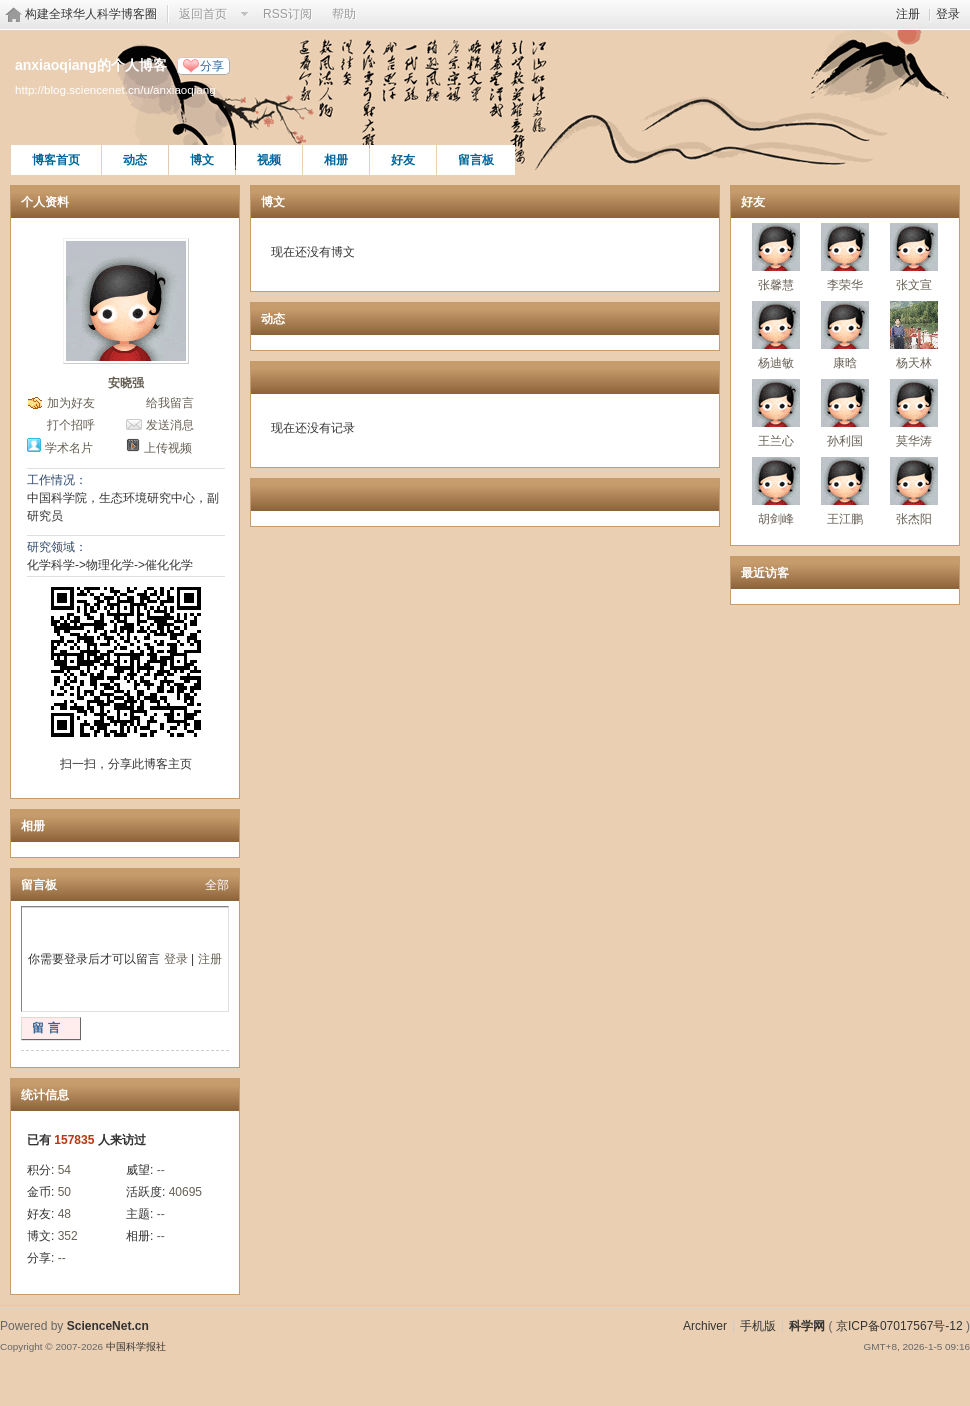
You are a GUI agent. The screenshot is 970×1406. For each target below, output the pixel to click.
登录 (948, 14)
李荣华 (845, 285)
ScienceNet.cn (108, 1326)
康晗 (845, 363)
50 (64, 1192)
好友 (403, 160)
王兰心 (776, 441)
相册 (336, 160)
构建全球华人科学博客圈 (91, 14)
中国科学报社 (136, 1346)
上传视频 (168, 448)
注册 (908, 14)
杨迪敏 (776, 363)
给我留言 (170, 403)
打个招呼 (71, 425)
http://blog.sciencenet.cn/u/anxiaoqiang (115, 89)
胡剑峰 (776, 519)
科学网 (807, 1326)
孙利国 (845, 441)
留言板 (476, 160)
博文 (202, 160)
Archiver (705, 1326)
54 (64, 1170)
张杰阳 (914, 519)
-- (161, 1170)
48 (64, 1214)
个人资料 (45, 202)
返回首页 (203, 14)
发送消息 (170, 425)
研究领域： (57, 547)
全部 (217, 885)
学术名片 (69, 448)
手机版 (758, 1326)
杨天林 (914, 363)
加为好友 (71, 403)
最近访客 (765, 573)
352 (68, 1236)
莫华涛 (914, 441)
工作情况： (57, 480)
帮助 (344, 14)
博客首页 (56, 160)
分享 (212, 66)
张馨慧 (776, 285)
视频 (269, 160)
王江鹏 (845, 519)
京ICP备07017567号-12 (899, 1326)
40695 (185, 1192)
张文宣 (914, 285)
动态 (135, 160)
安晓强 (126, 383)
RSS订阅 (287, 14)
